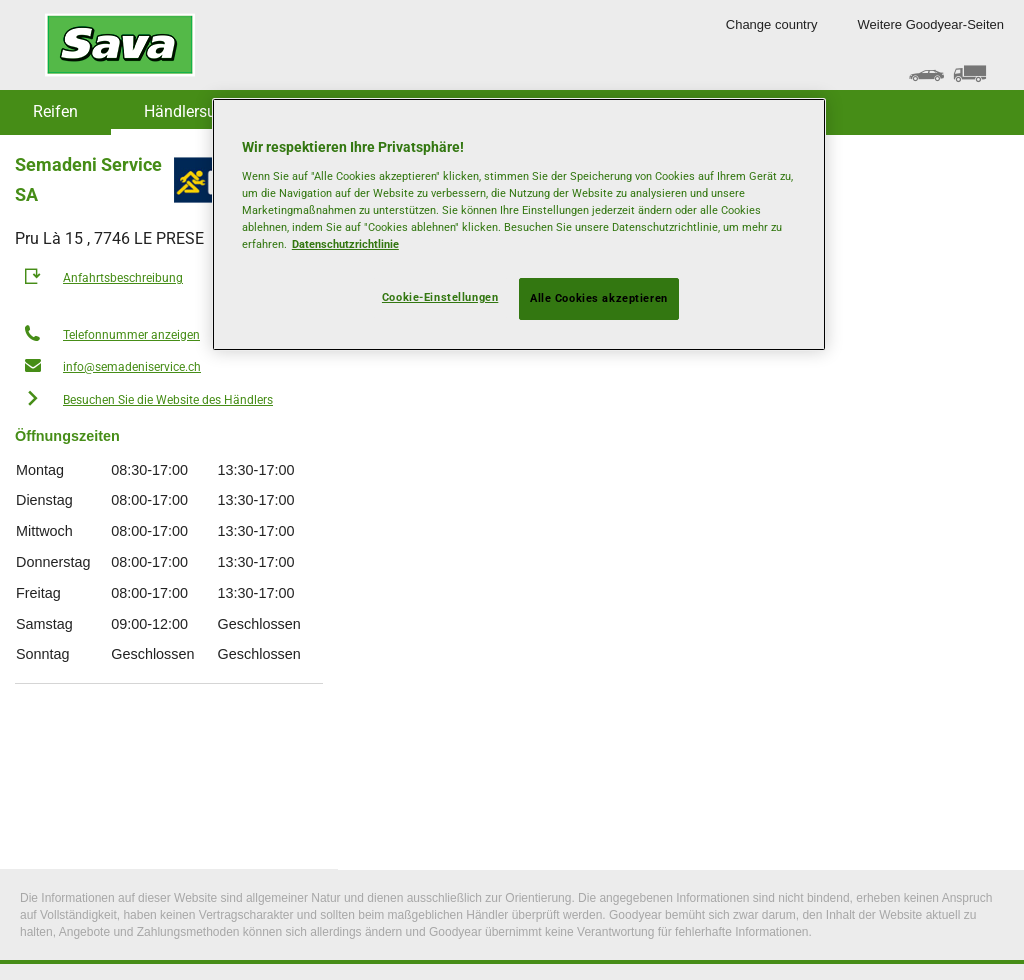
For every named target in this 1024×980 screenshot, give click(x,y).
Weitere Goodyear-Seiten (931, 24)
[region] (519, 224)
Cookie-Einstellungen (440, 297)
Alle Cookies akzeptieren (599, 298)
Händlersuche (192, 111)
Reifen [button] (55, 111)
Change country (772, 24)
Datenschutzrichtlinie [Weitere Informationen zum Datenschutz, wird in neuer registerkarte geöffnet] (345, 244)
